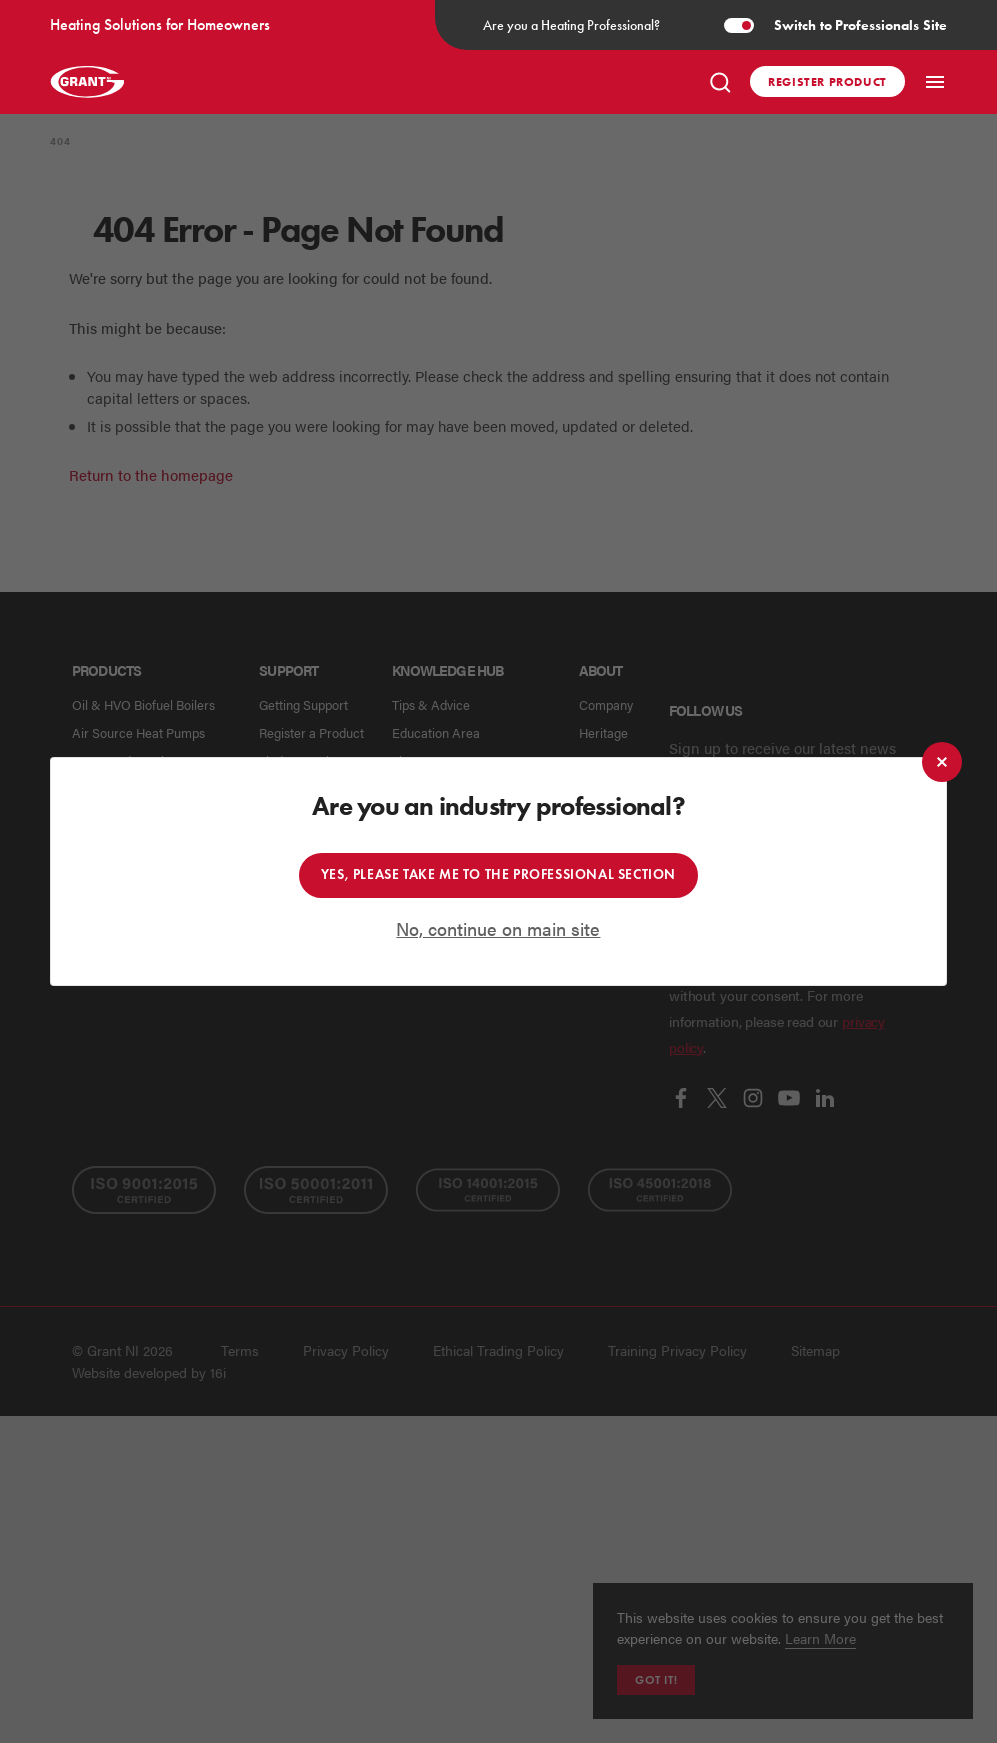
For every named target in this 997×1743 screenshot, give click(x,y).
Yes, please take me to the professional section (498, 875)
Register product (827, 81)
